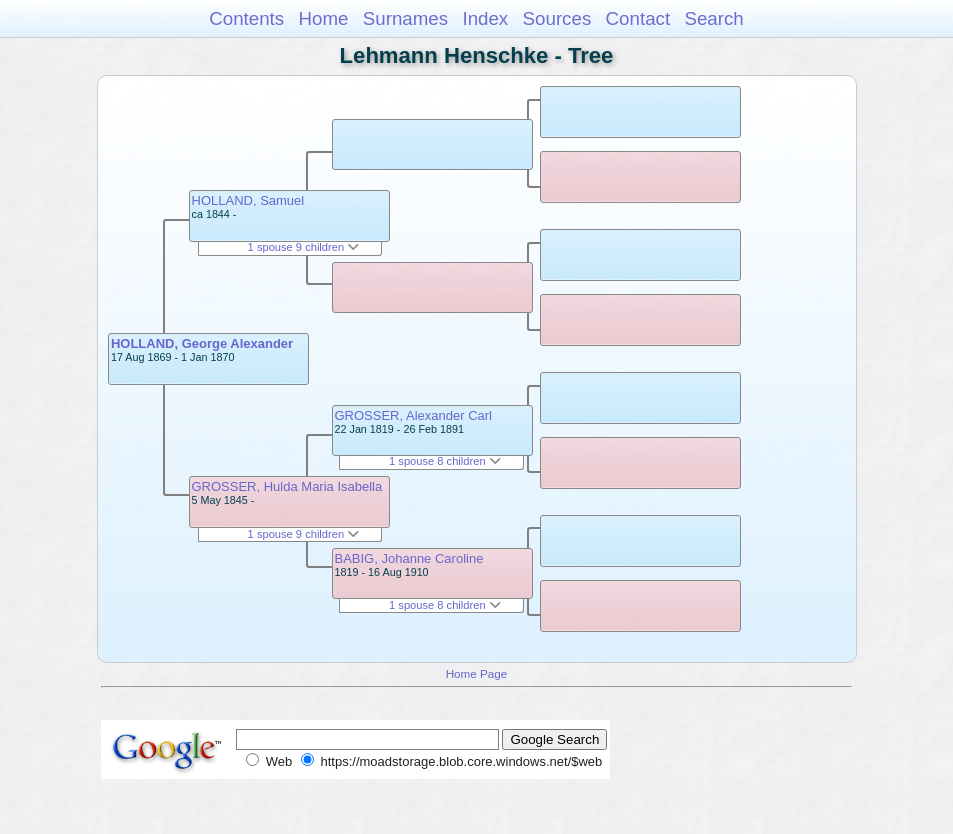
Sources (557, 18)
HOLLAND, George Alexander (202, 343)
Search (713, 18)
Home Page (477, 673)
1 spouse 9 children (304, 247)
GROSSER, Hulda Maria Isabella (287, 486)
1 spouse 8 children (445, 461)
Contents (246, 18)
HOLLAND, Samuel (248, 200)
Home (323, 18)
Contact (638, 18)
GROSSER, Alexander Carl (414, 415)
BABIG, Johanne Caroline (409, 558)
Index (485, 18)
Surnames (405, 18)
